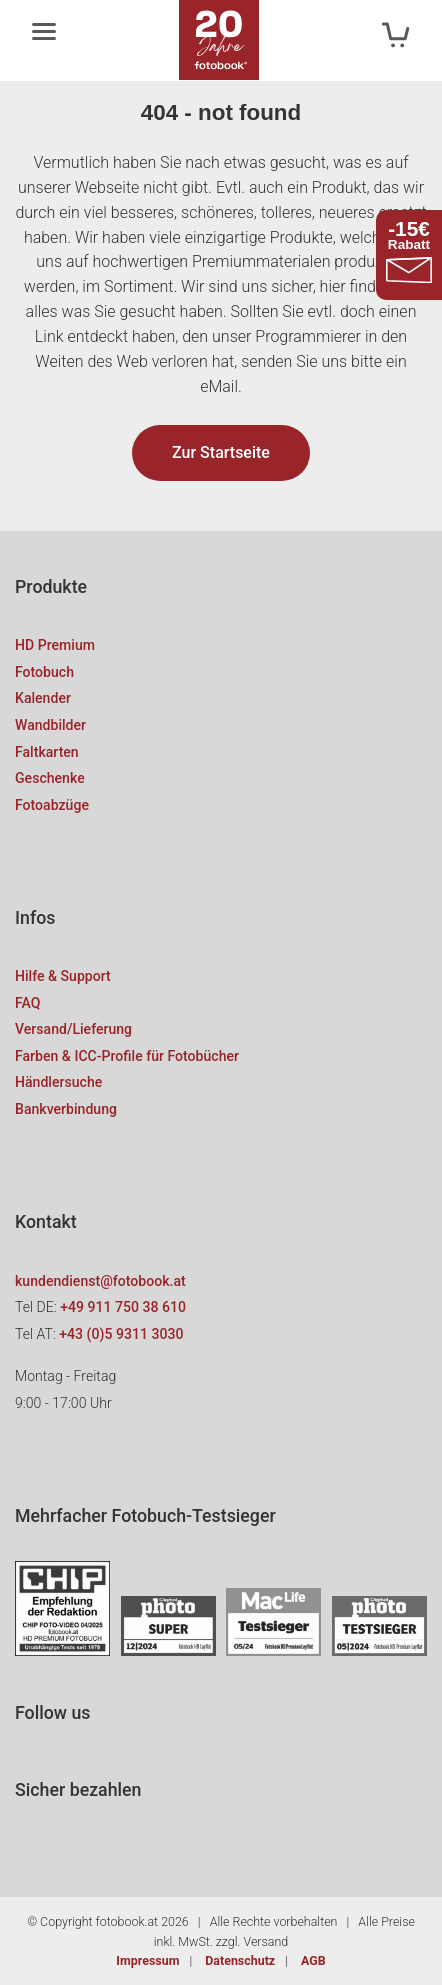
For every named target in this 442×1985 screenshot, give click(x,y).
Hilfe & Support (63, 976)
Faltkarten (47, 752)
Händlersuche (58, 1082)
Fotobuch (44, 672)
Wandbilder (50, 725)
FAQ (27, 1003)
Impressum (147, 1960)
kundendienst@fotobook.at (100, 1281)
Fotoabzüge (52, 805)
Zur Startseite (221, 452)
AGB (313, 1960)
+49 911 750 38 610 (123, 1307)
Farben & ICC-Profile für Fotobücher (127, 1056)
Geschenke (50, 778)
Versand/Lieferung (73, 1029)
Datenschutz (240, 1960)
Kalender (43, 698)
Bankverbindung (66, 1109)
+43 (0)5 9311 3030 (121, 1334)
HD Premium (55, 645)
